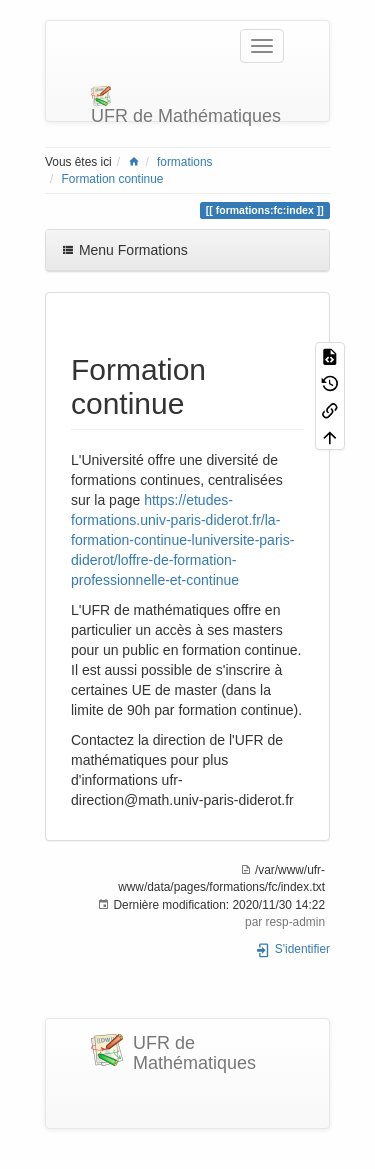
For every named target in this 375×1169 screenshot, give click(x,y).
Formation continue (113, 179)
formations (185, 162)
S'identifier (292, 949)
